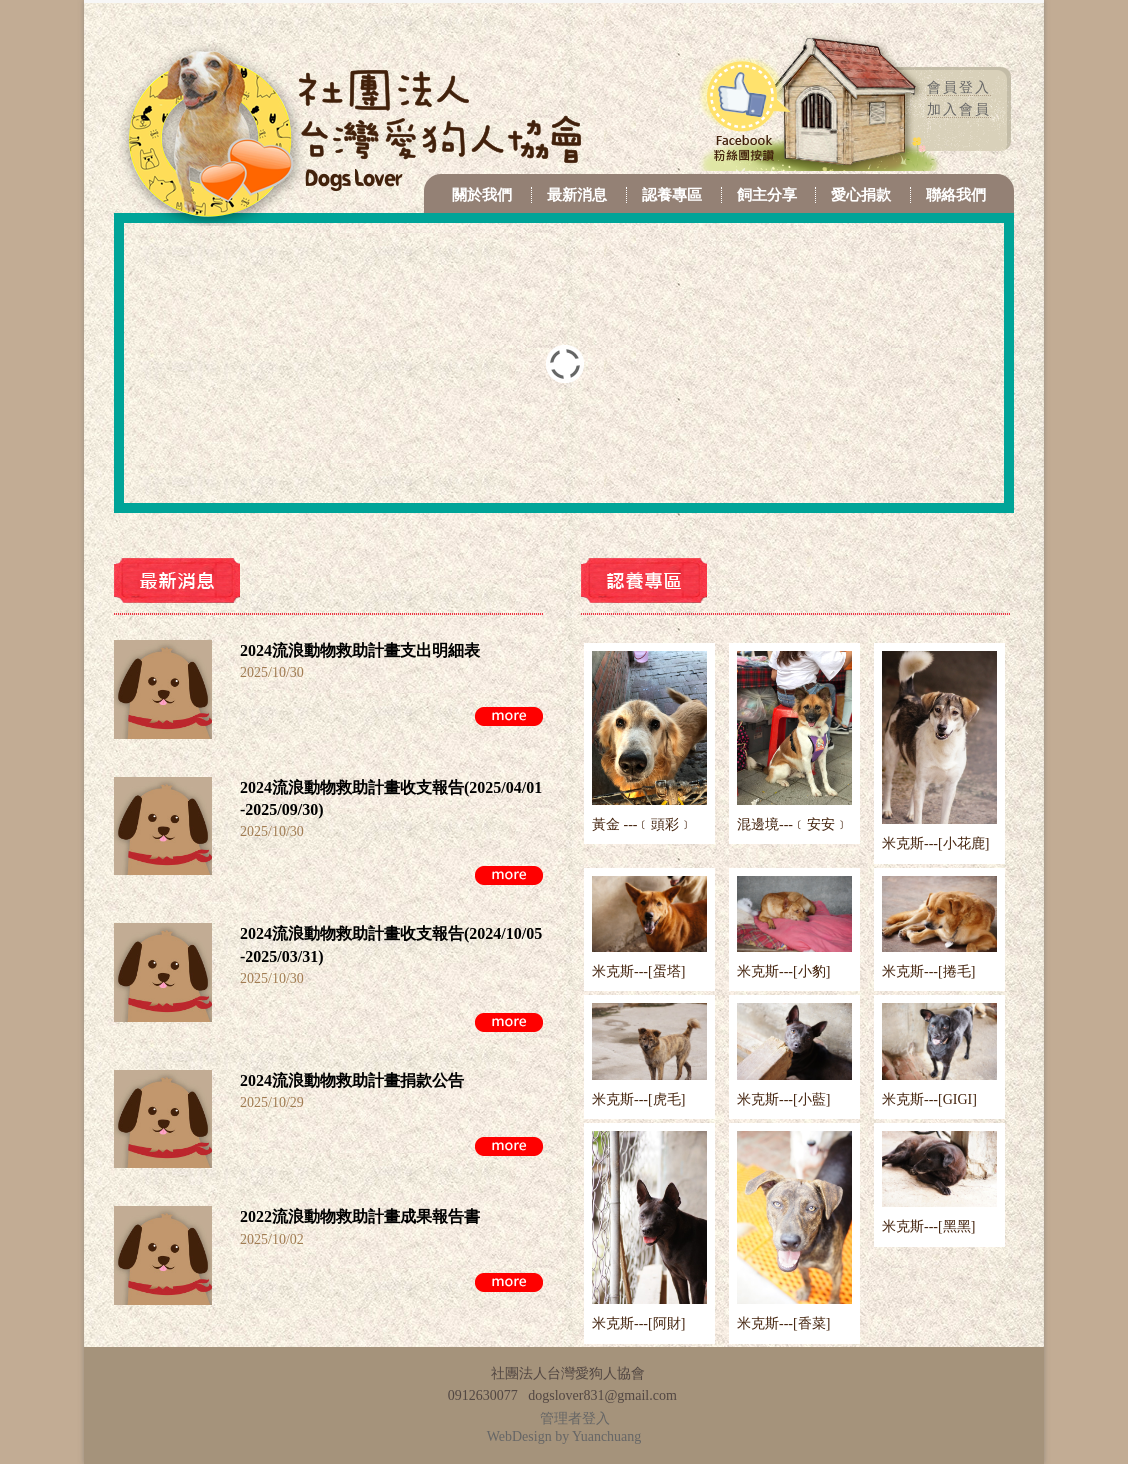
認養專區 (672, 195)
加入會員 (959, 109)
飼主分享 (767, 195)
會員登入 (959, 87)
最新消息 (577, 195)
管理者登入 (575, 1418)
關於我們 (482, 195)
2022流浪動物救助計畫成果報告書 (360, 1216)
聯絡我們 (956, 195)
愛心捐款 (861, 195)
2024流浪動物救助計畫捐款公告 (352, 1080)
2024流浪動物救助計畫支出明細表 (360, 650)
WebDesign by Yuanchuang (564, 1436)
